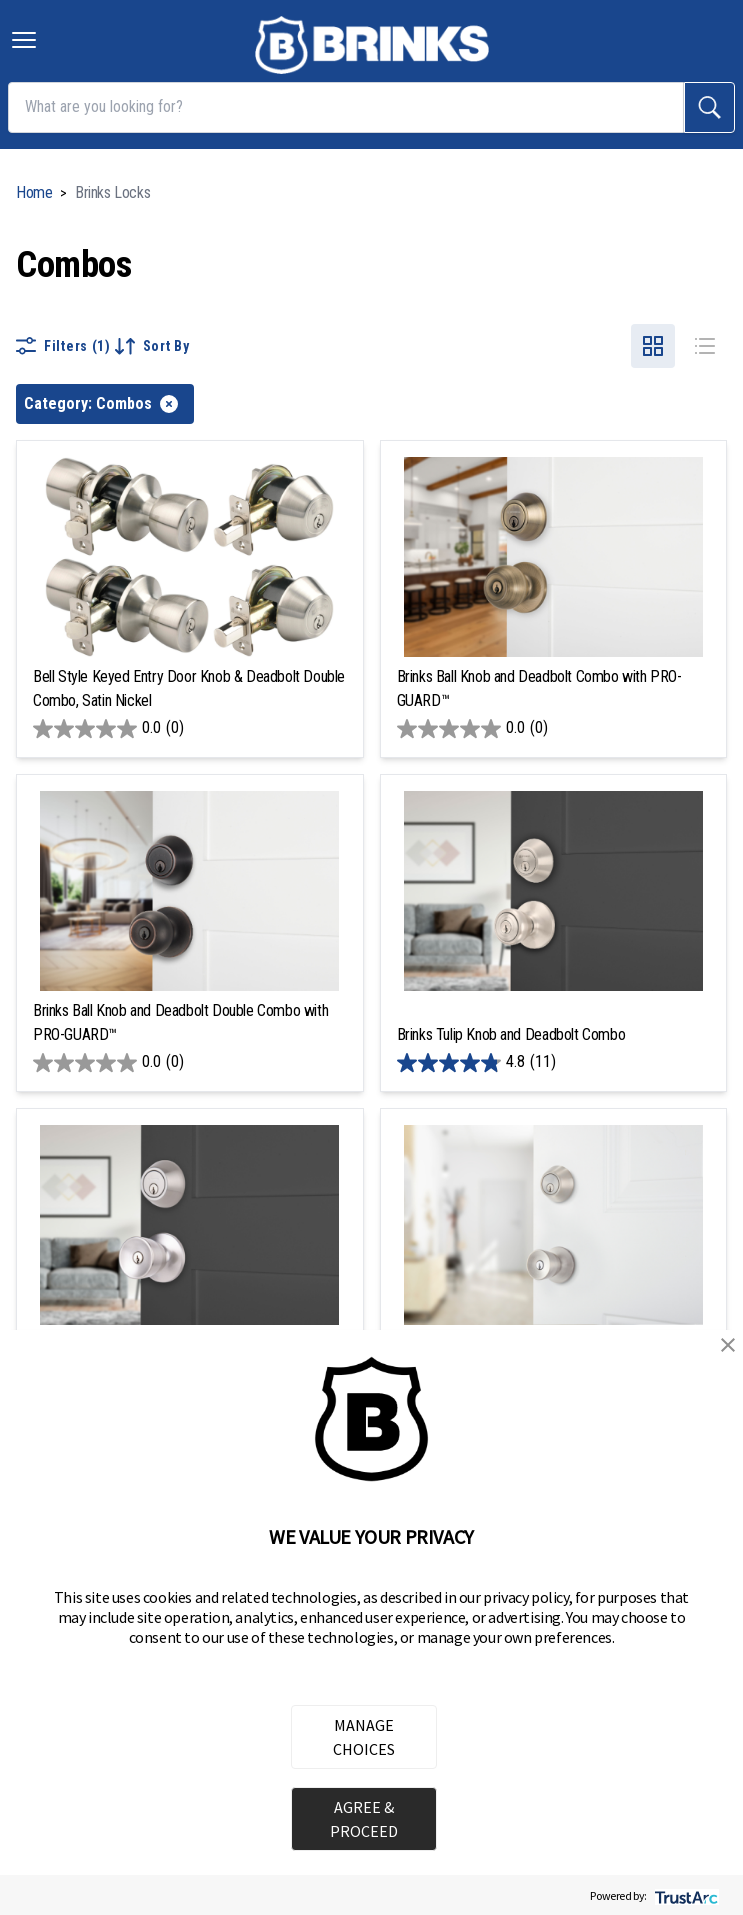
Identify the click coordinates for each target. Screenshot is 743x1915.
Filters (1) (63, 346)
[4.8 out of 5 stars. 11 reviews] (554, 1063)
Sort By (152, 346)
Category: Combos (101, 403)
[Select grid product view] (653, 346)
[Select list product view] (705, 346)
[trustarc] (684, 1895)
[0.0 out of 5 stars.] (190, 729)
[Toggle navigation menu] (24, 40)
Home (34, 192)
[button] (728, 1345)
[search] (709, 107)
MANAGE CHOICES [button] (364, 1737)
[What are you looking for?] (346, 107)
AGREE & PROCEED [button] (364, 1819)
